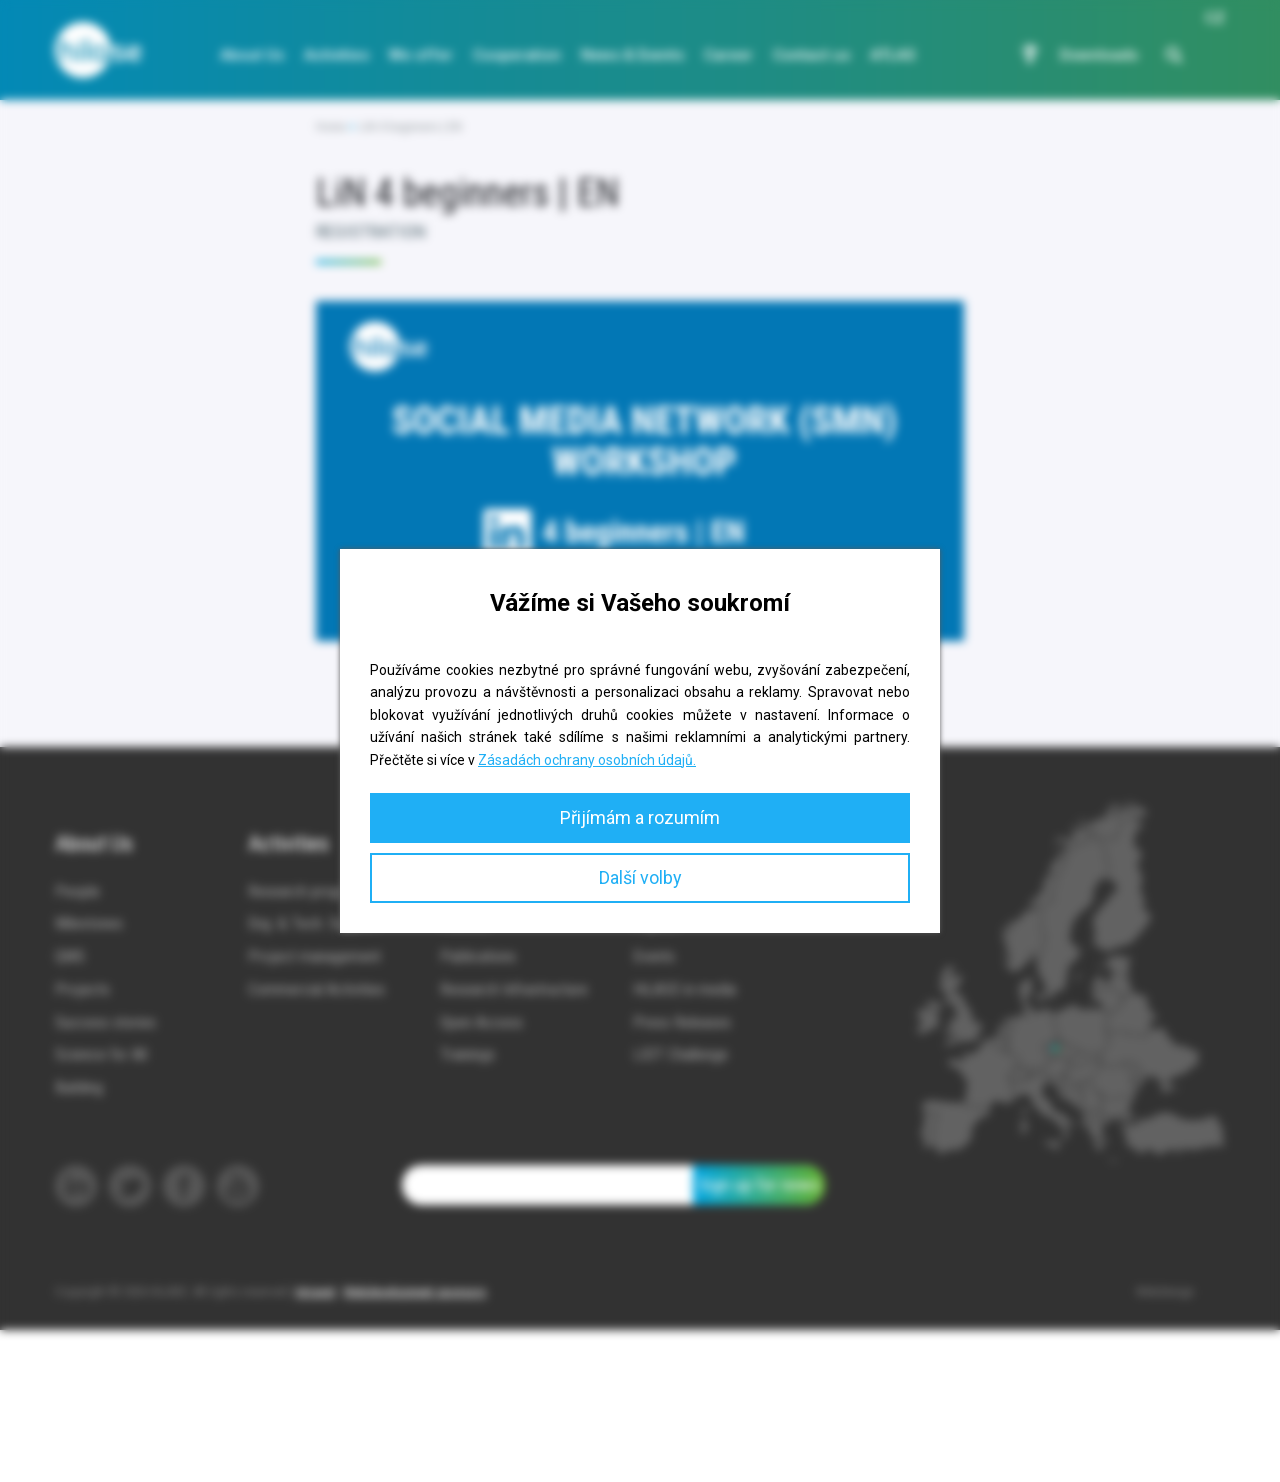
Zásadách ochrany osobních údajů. (587, 760)
